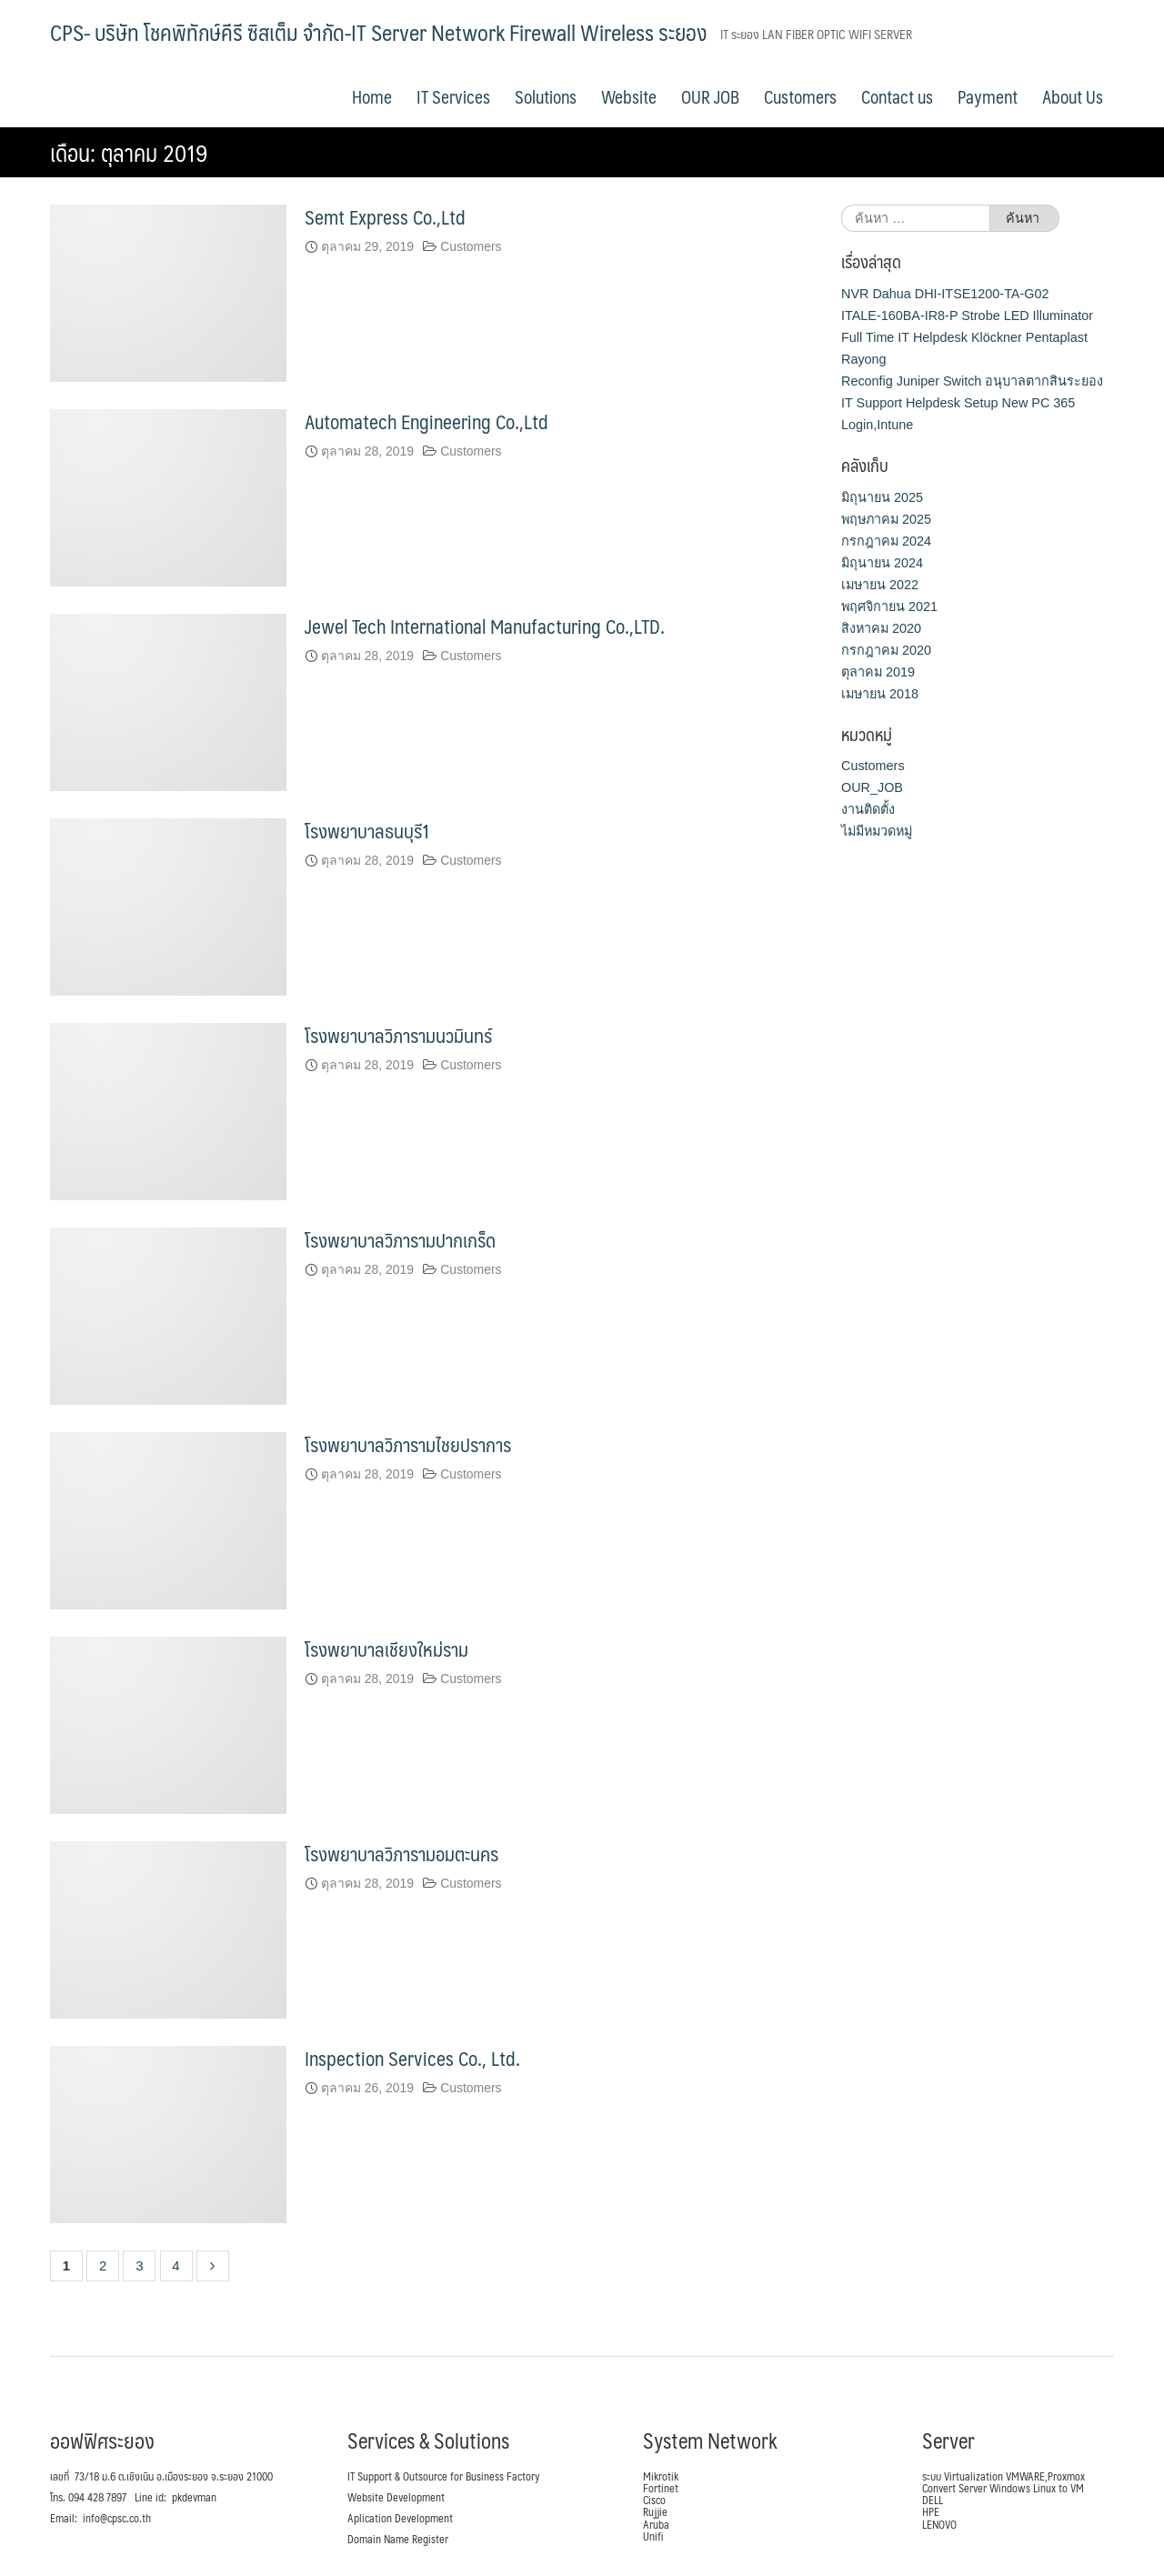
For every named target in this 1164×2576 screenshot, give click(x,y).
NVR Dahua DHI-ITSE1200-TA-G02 (945, 293)
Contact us (897, 96)
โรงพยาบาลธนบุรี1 (367, 830)
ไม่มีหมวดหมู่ (876, 831)
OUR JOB (710, 96)
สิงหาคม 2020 (881, 627)
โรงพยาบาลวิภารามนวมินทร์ (398, 1034)
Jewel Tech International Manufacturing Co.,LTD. (485, 625)
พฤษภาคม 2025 (886, 518)
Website (629, 96)
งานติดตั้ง (868, 809)
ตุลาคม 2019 (878, 671)
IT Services (453, 96)
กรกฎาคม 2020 (886, 649)
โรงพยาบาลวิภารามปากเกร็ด (400, 1239)
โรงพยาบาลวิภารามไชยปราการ (408, 1443)
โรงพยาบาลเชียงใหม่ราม (386, 1648)
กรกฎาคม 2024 (886, 540)
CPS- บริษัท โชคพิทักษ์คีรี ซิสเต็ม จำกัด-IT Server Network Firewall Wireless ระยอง (378, 32)
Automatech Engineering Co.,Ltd (426, 420)
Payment (988, 96)
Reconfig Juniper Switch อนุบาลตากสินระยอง (972, 380)
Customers (800, 96)
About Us (1072, 96)
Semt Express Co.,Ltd (385, 217)
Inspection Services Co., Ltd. (412, 2057)
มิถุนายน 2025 (882, 496)
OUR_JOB (872, 787)
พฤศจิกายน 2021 (889, 605)
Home (372, 96)
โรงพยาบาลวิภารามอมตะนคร (401, 1853)
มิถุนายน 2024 (882, 562)
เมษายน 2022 (879, 583)
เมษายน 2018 (879, 693)
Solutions (546, 96)
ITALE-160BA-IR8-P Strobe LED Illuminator (967, 314)
